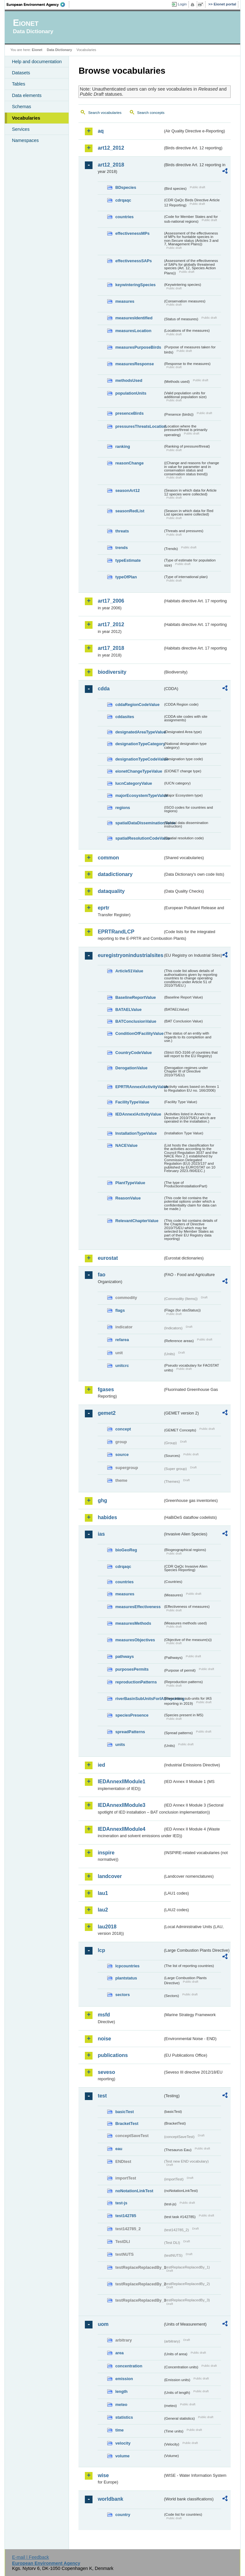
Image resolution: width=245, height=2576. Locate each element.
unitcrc (122, 1365)
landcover (110, 1876)
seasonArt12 (127, 490)
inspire (106, 1852)
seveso (106, 2072)
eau (118, 2148)
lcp (101, 1950)
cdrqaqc (123, 200)
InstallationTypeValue (136, 1133)
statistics (124, 2417)
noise (104, 2038)
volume (122, 2456)
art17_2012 (111, 624)
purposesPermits (132, 1669)
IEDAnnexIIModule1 (121, 1781)
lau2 (103, 1909)
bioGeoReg (126, 1550)
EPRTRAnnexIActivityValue (139, 1086)
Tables (18, 83)
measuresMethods (133, 1623)
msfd (104, 2014)
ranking (122, 446)
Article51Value (129, 971)
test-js (121, 2203)
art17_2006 (111, 601)
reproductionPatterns (136, 1682)
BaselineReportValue (135, 997)
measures (124, 301)
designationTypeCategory (139, 743)
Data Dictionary (59, 50)
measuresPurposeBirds (138, 347)
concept (123, 1429)
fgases (106, 1389)
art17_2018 (111, 648)
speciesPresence (131, 1715)
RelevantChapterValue (136, 1220)
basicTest (124, 2111)
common (108, 857)
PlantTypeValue (130, 1182)
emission (124, 2378)
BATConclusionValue (135, 1021)
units (120, 1744)
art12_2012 (111, 148)
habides (107, 1517)
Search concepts (151, 113)
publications (113, 2055)
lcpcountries (127, 1966)
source (122, 1454)
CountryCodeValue (133, 1052)
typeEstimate (128, 560)
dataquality (111, 891)
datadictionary (115, 874)
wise (103, 2475)
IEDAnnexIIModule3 (121, 1805)
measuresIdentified (133, 318)
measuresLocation (133, 330)
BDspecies (125, 187)
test (102, 2095)
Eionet (37, 50)
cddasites (124, 716)
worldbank (110, 2499)
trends (121, 547)
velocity (122, 2443)
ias (101, 1534)
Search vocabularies (104, 113)
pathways (124, 1656)
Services (20, 129)
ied (101, 1765)
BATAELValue (128, 1009)
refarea (122, 1339)
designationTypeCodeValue (139, 759)
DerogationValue (131, 1067)
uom (103, 2324)
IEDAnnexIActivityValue (138, 1114)
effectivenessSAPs (133, 260)
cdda (103, 688)
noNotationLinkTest (134, 2190)
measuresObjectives (135, 1639)
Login (182, 4)
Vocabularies (26, 118)
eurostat (108, 1258)
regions (122, 807)
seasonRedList (129, 511)
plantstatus (126, 1978)
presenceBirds (129, 413)
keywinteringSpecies (135, 284)
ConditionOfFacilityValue (139, 1033)
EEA (38, 4)
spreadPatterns (130, 1731)
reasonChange (129, 463)
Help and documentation (37, 61)
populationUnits (130, 393)
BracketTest (126, 2123)
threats (122, 531)
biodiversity (112, 672)
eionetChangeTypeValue (138, 771)
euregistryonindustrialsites (130, 955)
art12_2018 (111, 164)
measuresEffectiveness (137, 1606)
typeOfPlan (126, 577)
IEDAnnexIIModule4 (121, 1829)
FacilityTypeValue (132, 1102)
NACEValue (126, 1145)
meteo (121, 2404)
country (122, 2514)
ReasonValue (128, 1198)
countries (124, 216)
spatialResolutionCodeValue (139, 838)
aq (101, 131)
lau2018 (107, 1926)
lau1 (103, 1893)
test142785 (125, 2215)
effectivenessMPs (132, 233)
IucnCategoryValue (133, 783)
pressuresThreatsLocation (139, 426)
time (119, 2430)
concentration (128, 2366)
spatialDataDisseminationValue (139, 822)
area (119, 2352)
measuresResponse (134, 363)
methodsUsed (128, 380)
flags (120, 1310)
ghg (102, 1500)
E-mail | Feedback (30, 2557)
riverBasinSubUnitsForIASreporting (139, 1698)
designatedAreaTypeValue (139, 732)
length (121, 2391)
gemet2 (106, 1413)
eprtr (103, 907)
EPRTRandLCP (116, 931)
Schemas (21, 106)
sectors (122, 1994)
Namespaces (25, 140)
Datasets (21, 72)
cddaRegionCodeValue (137, 704)
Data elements (26, 95)
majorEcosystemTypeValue (139, 795)
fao (101, 1274)
